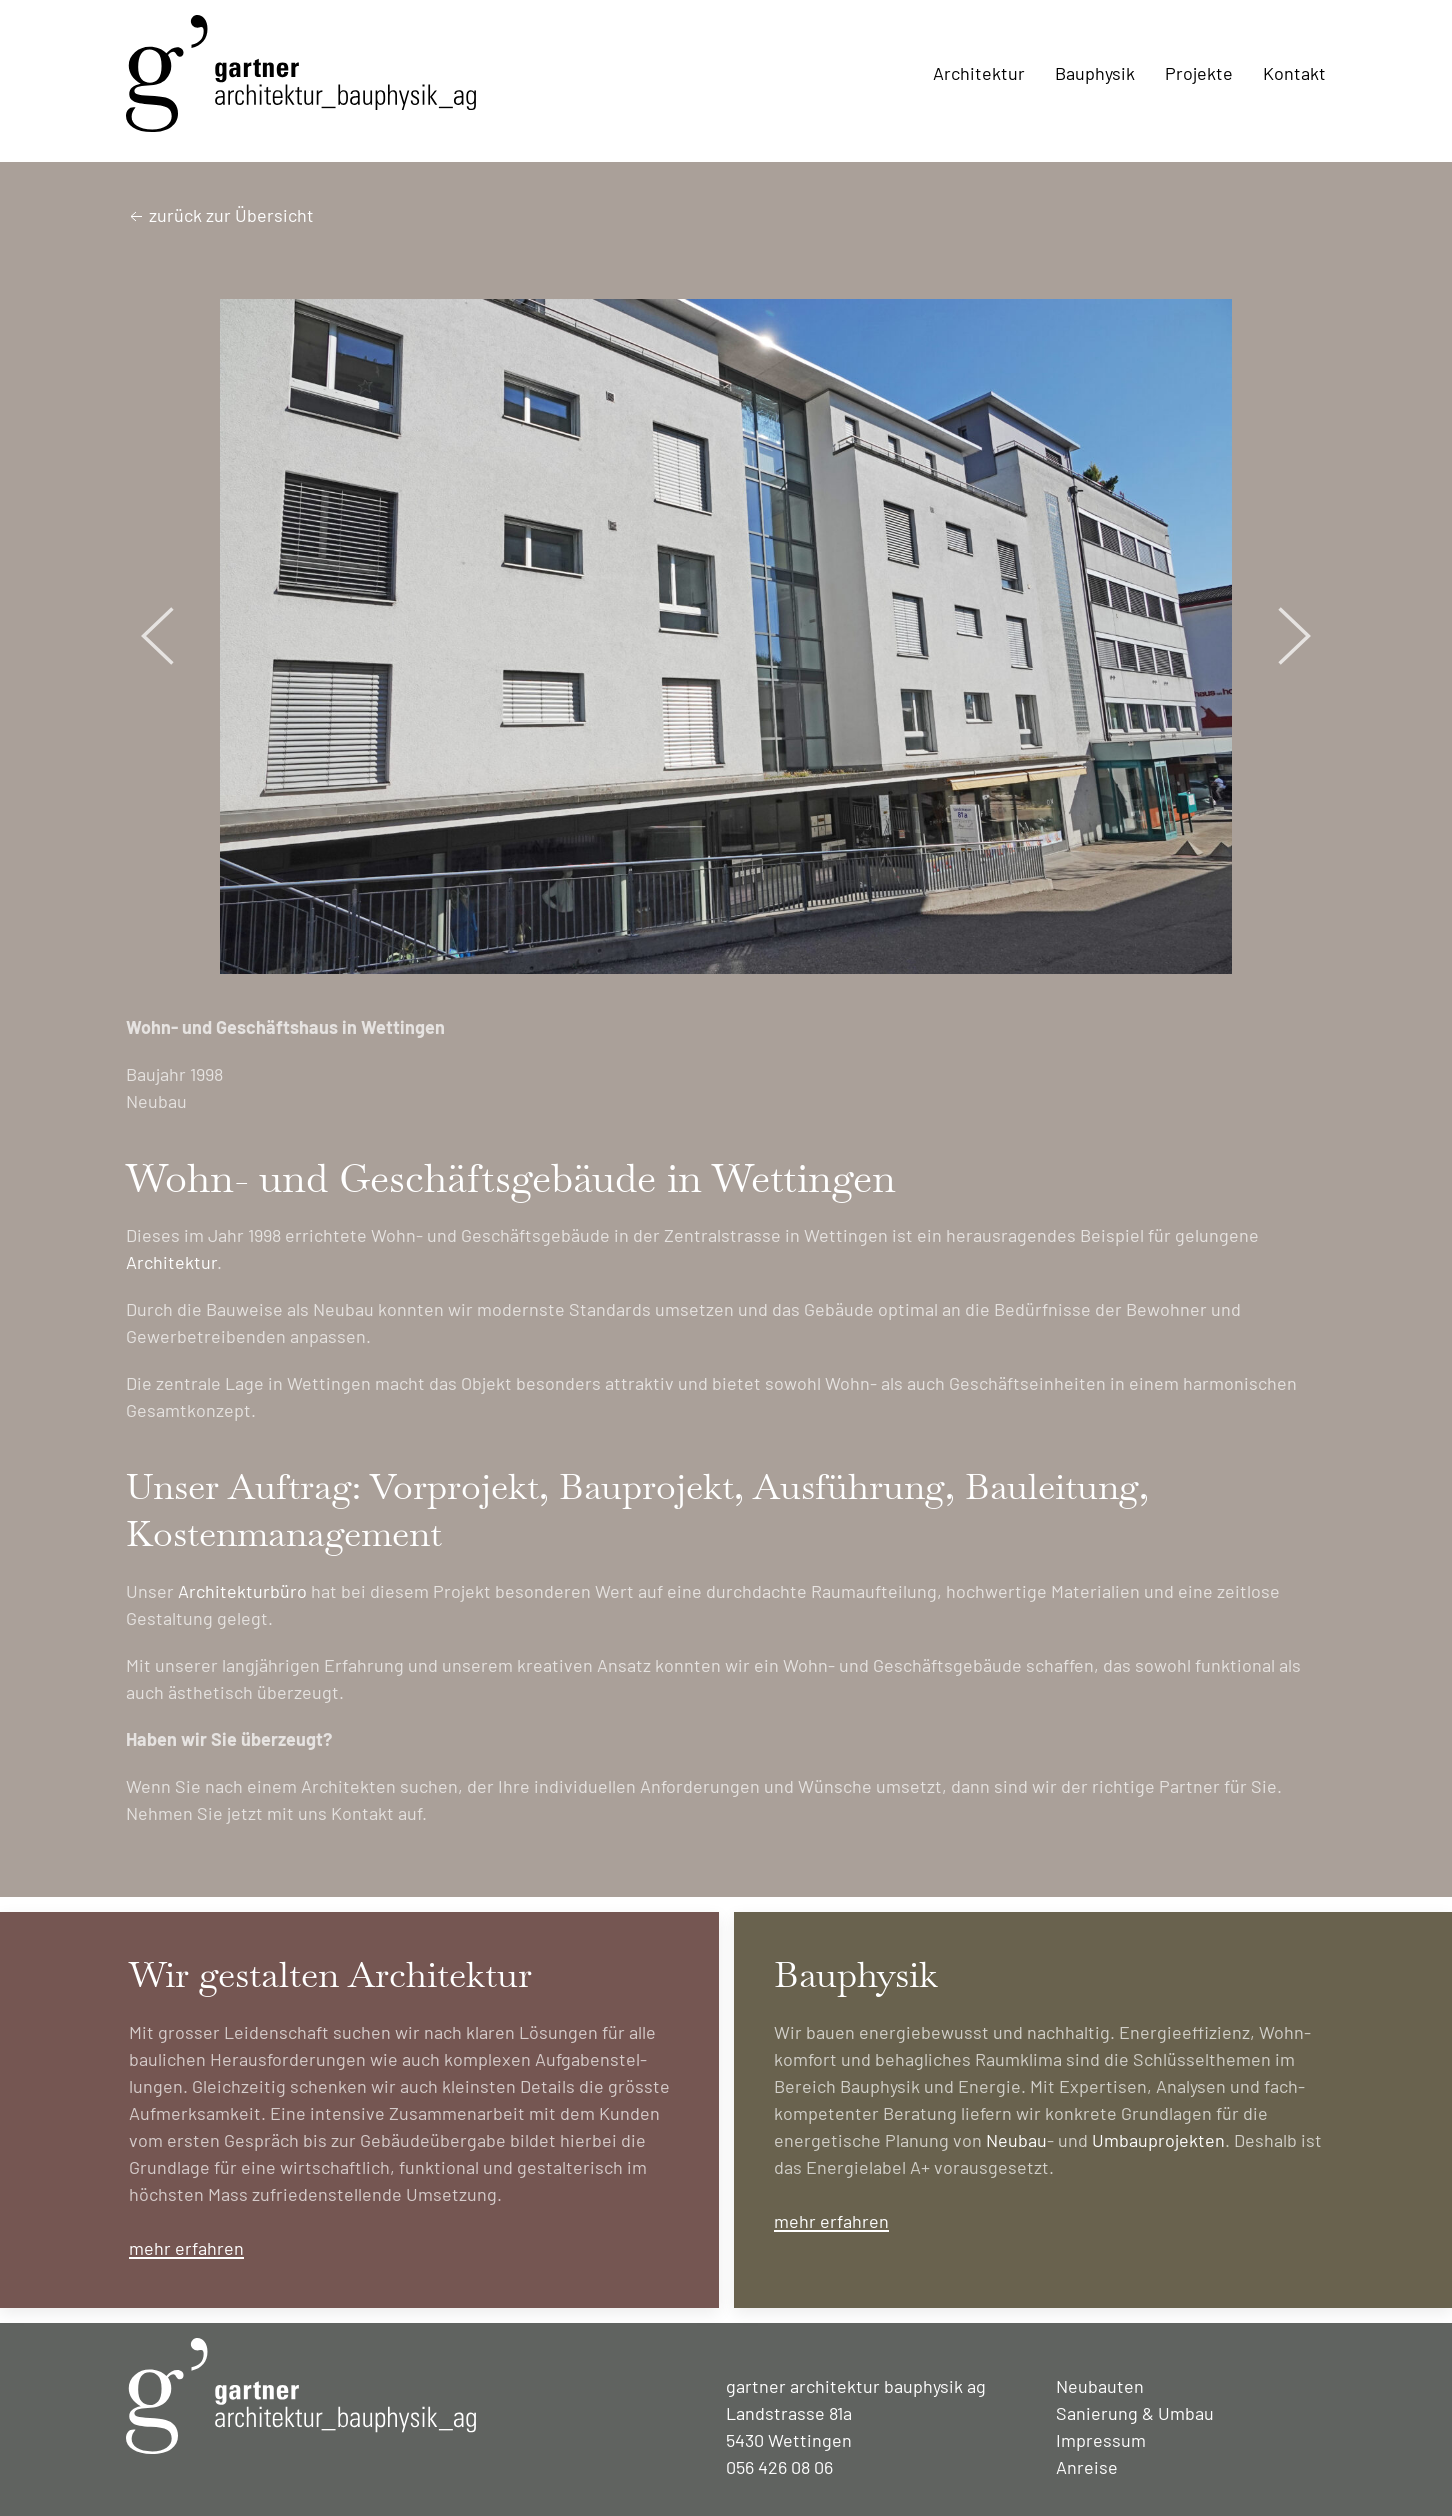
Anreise (1087, 2467)
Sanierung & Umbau (1135, 2413)
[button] (158, 636)
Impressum (1101, 2440)
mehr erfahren (186, 2248)
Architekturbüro (242, 1591)
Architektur (171, 1262)
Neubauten (1100, 2386)
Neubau (1016, 2140)
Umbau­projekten (1158, 2140)
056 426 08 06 (779, 2467)
